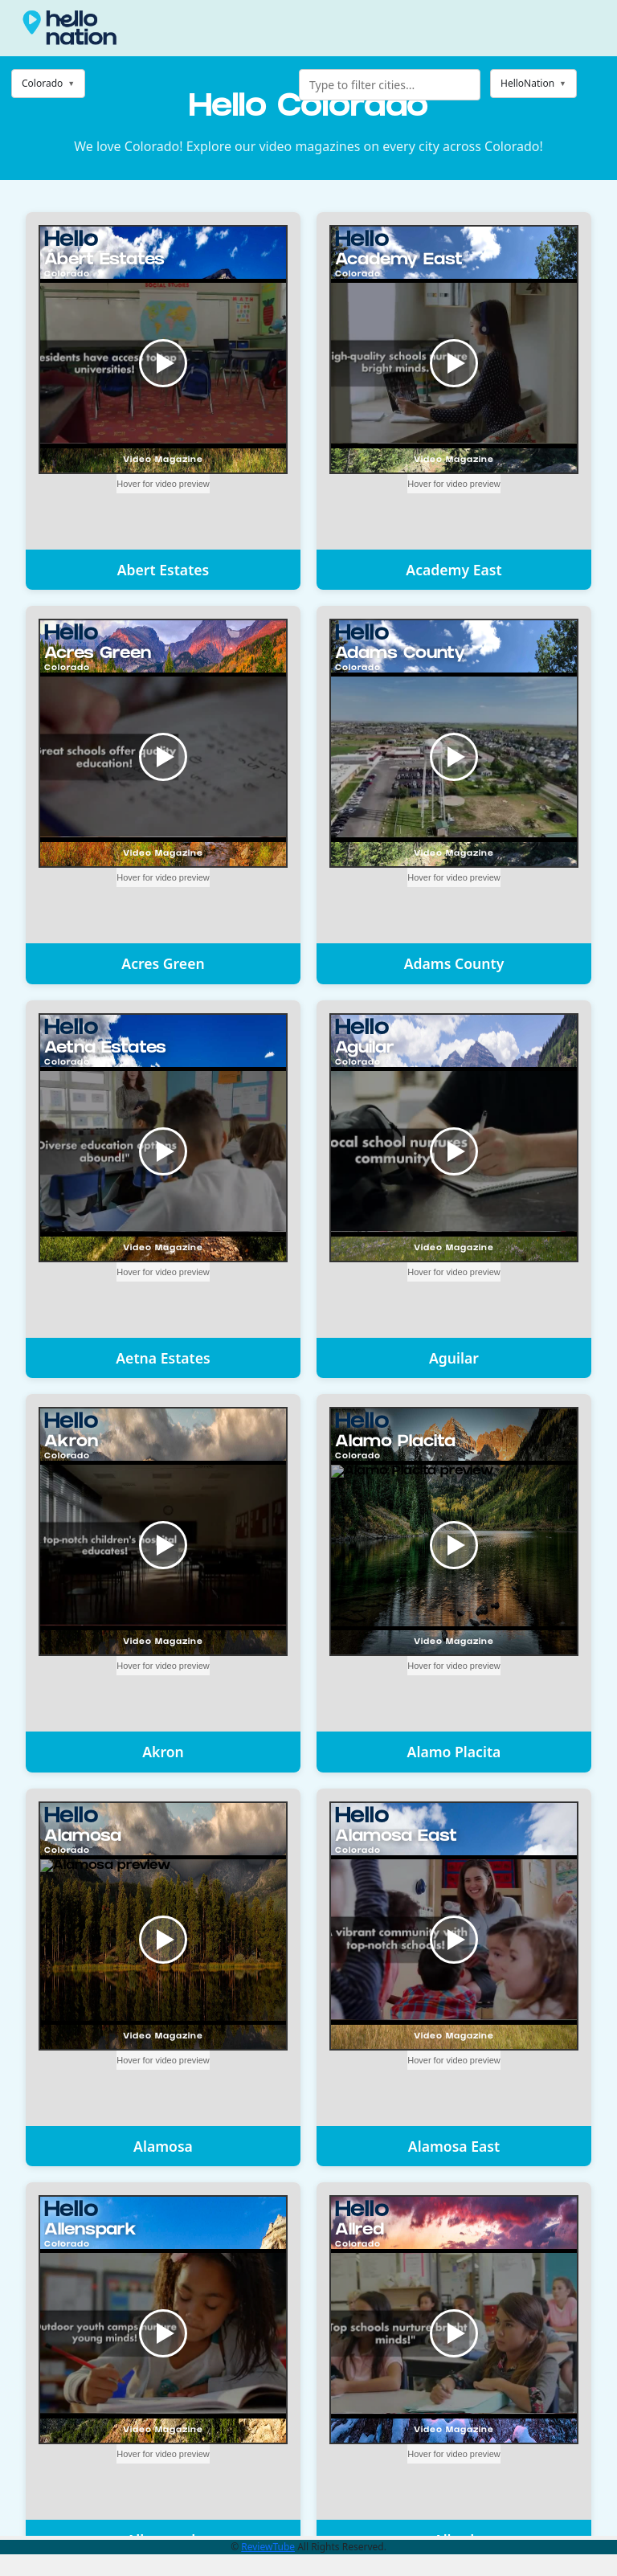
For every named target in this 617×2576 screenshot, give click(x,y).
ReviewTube (268, 2547)
